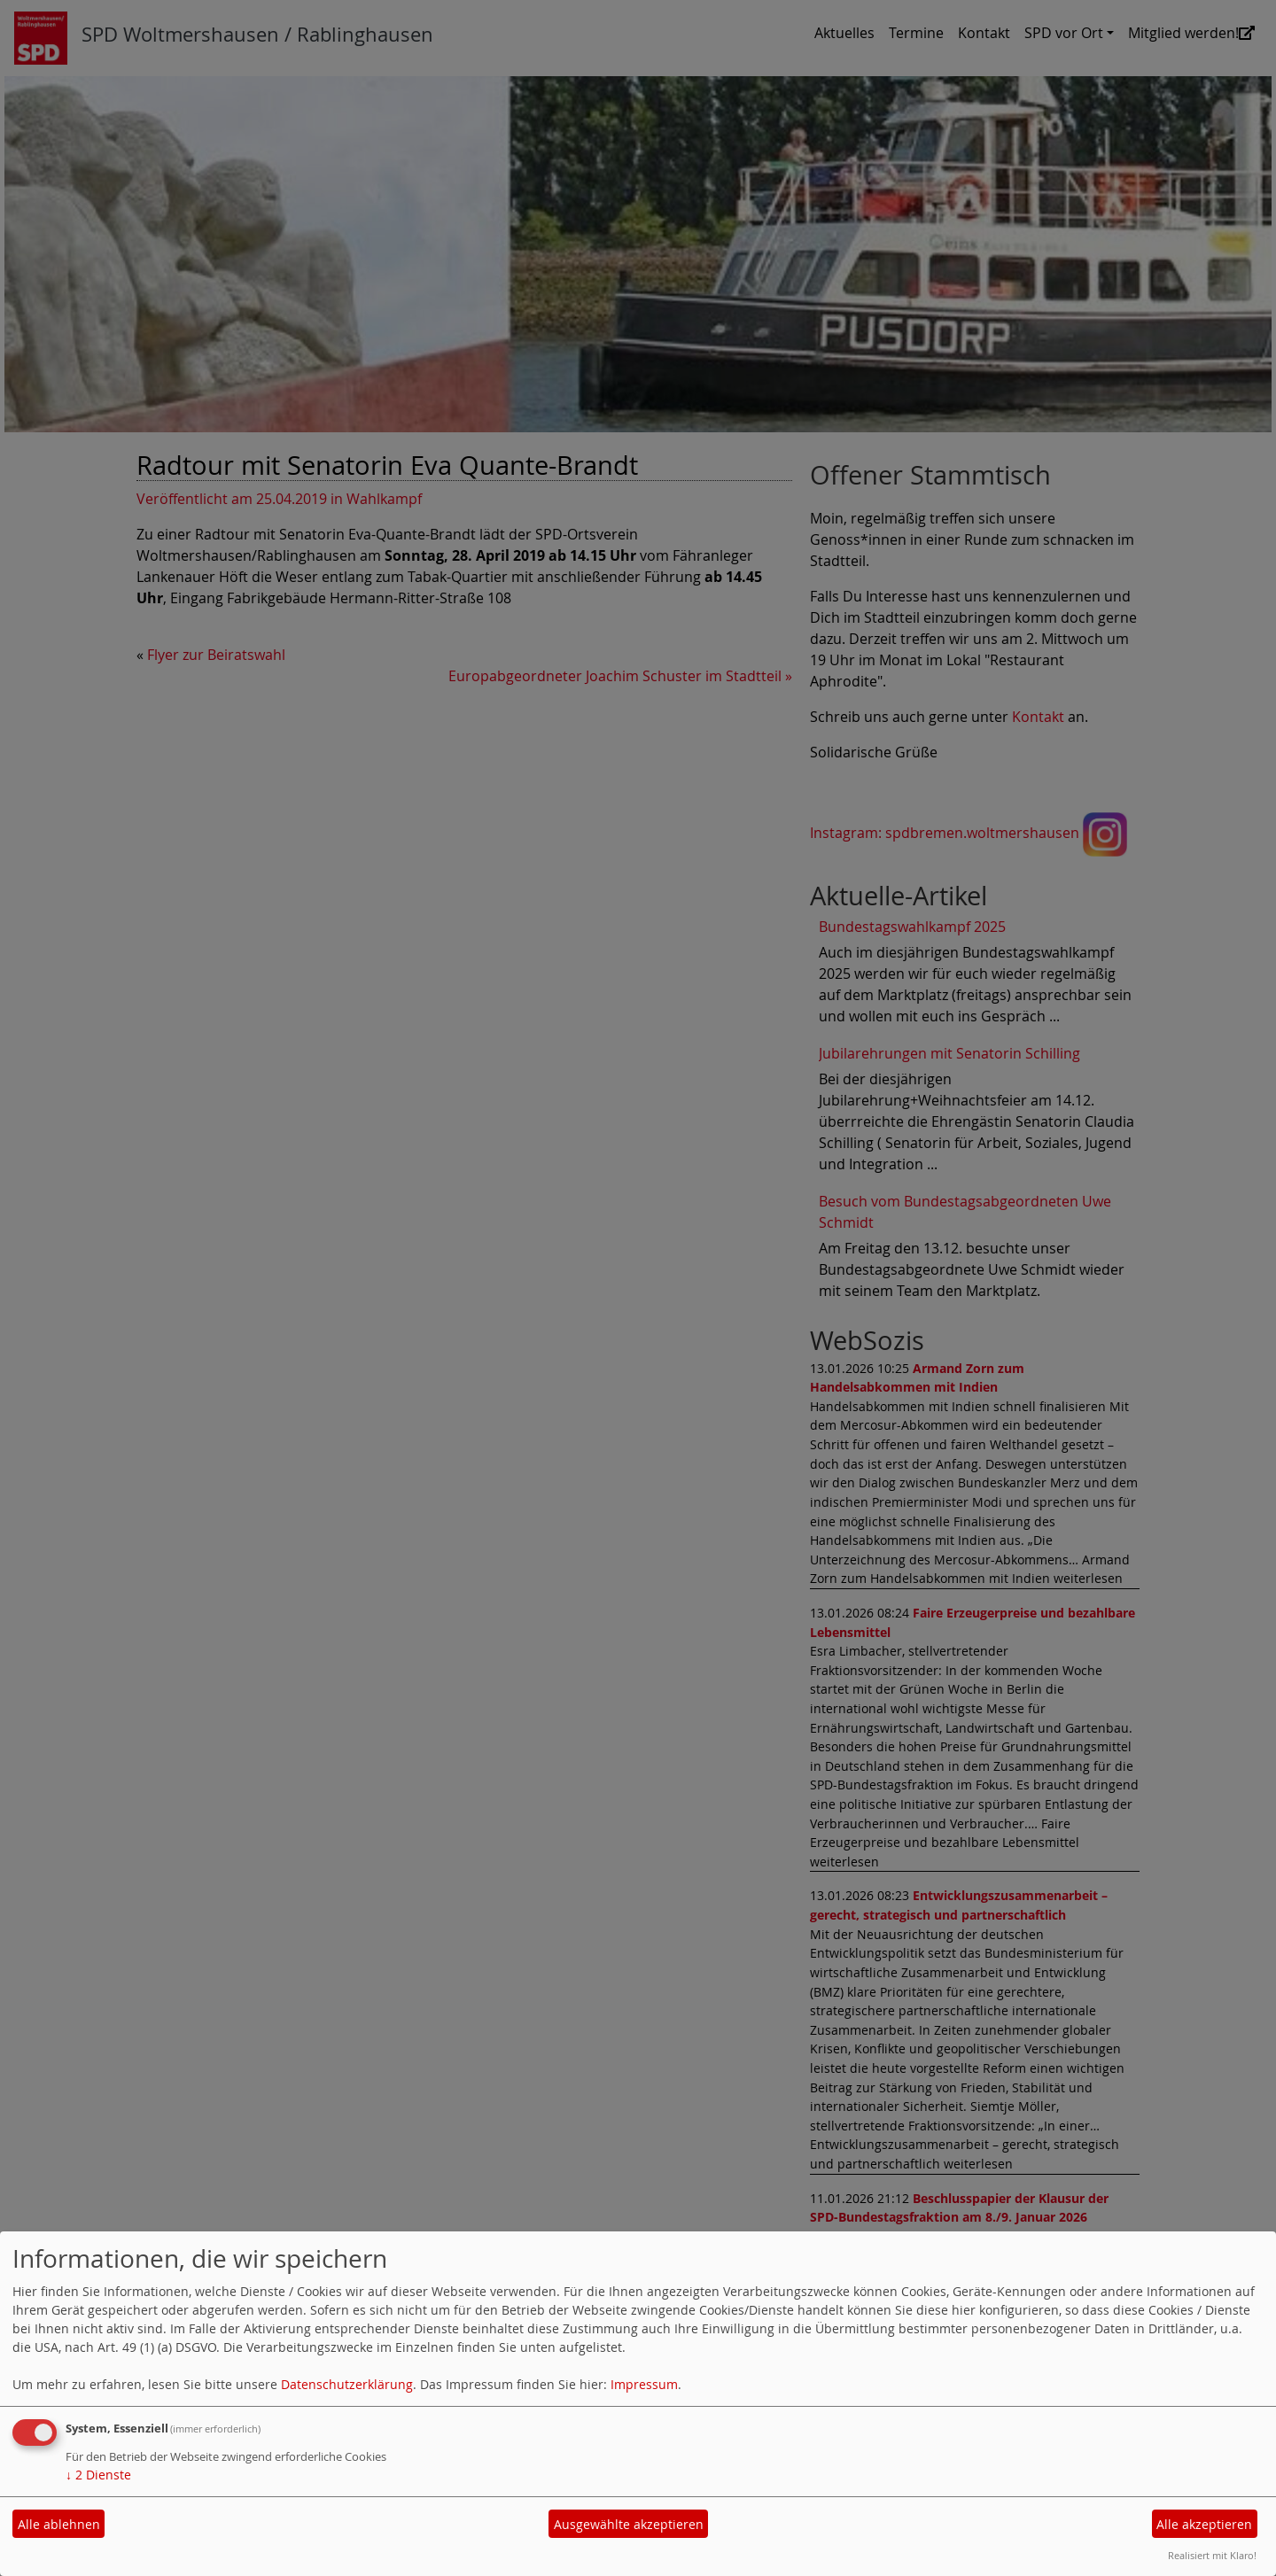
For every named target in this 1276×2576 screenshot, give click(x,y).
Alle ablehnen (59, 2524)
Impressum (644, 2384)
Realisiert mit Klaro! (1212, 2555)
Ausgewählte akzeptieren (629, 2524)
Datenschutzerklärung (347, 2384)
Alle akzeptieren (1204, 2524)
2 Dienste (98, 2474)
